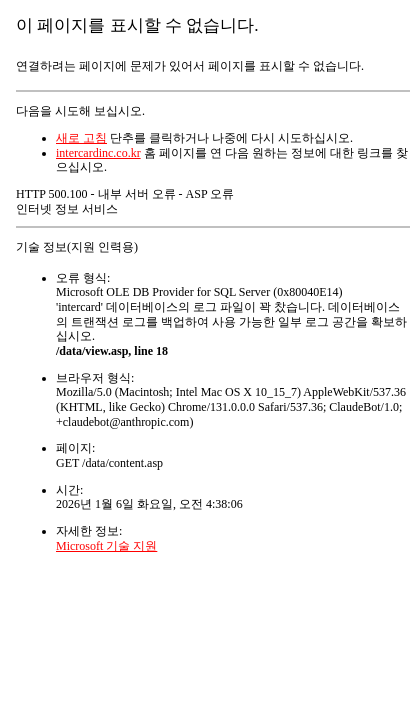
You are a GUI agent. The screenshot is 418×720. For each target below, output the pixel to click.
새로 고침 (81, 138)
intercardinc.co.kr (98, 153)
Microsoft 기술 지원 (106, 546)
